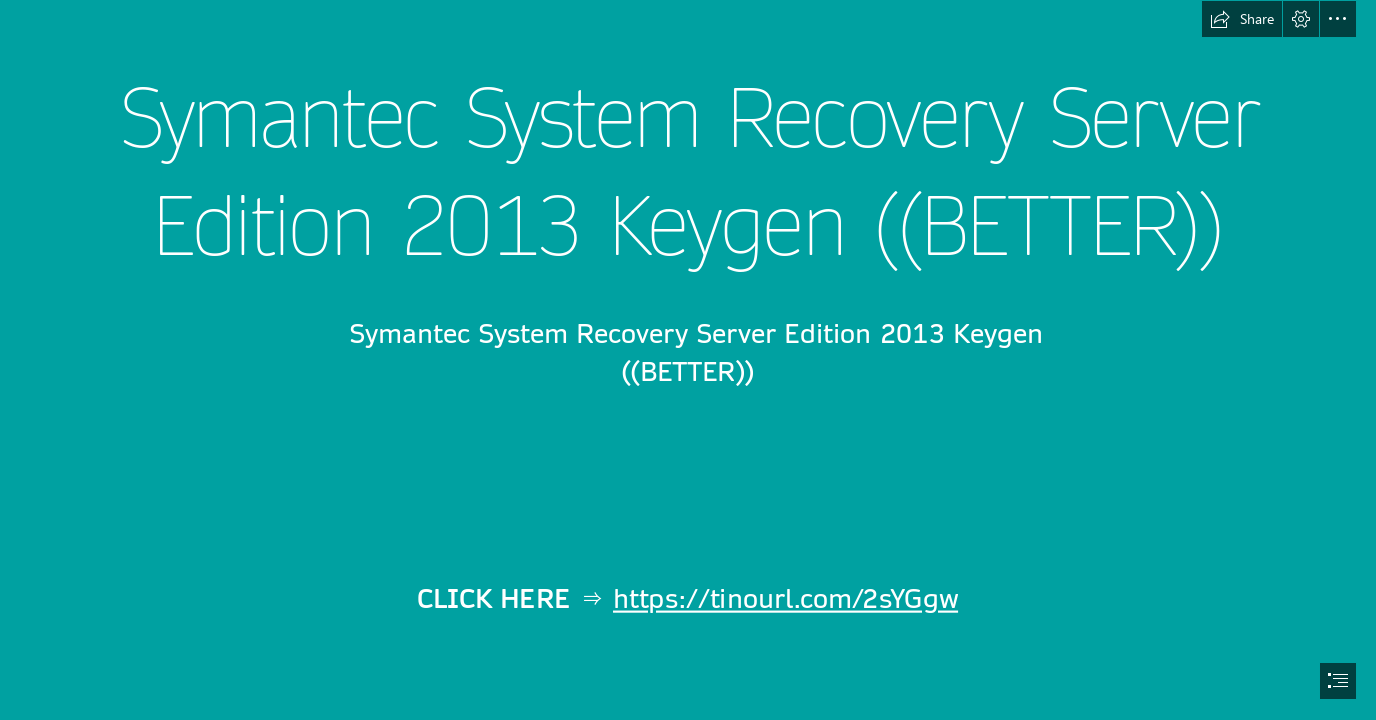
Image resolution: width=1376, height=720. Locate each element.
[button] (1242, 19)
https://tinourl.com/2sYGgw (785, 600)
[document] (688, 360)
